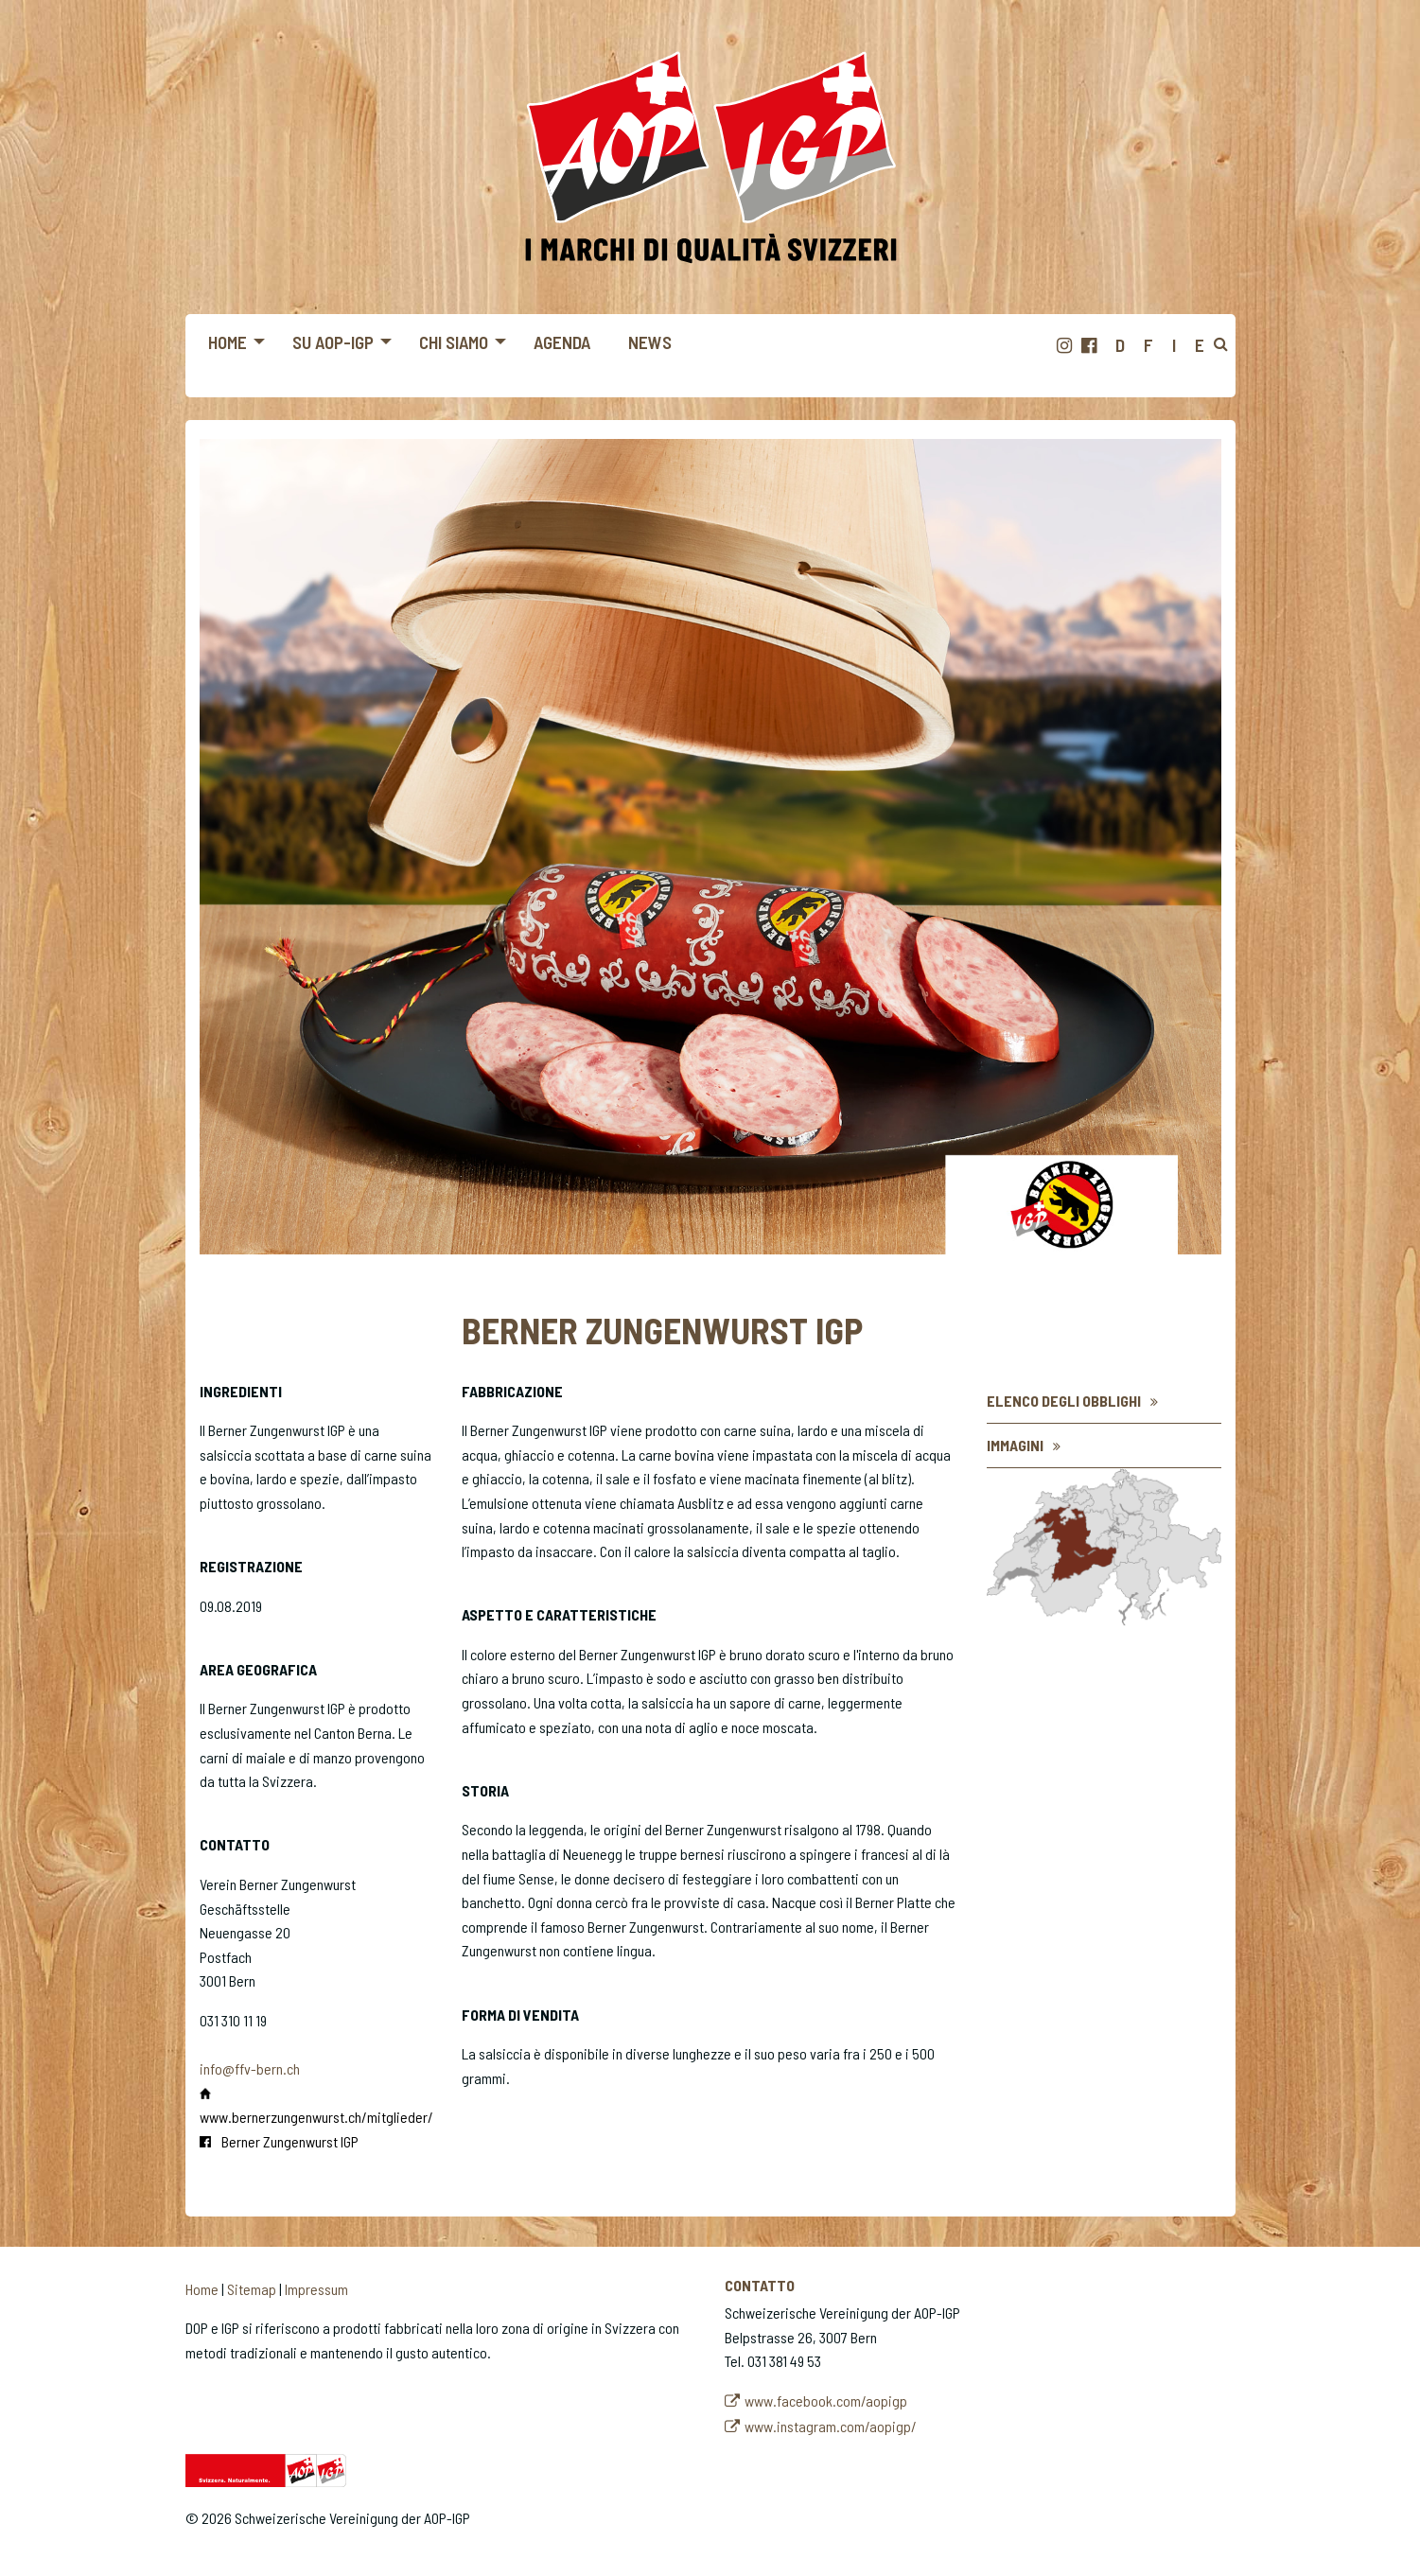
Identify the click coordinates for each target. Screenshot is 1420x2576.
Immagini (1015, 1445)
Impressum (316, 2289)
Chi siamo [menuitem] (453, 342)
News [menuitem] (650, 342)
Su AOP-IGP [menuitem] (333, 342)
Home (202, 2289)
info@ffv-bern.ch (250, 2068)
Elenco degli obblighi (1064, 1401)
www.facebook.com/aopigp (826, 2401)
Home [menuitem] (227, 342)
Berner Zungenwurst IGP (290, 2141)
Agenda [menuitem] (562, 342)
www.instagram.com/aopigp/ (831, 2426)
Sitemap (251, 2289)
